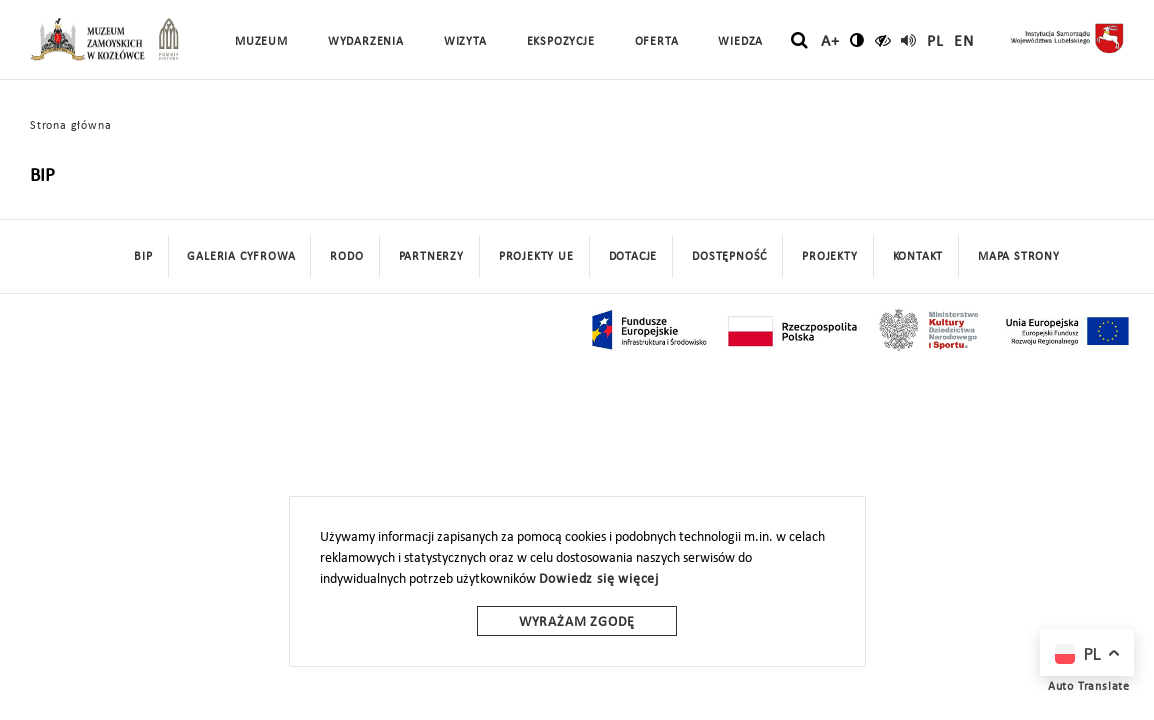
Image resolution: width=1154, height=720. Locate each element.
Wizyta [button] (465, 42)
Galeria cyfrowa (241, 257)
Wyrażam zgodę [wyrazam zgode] (577, 622)
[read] (909, 40)
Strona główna (70, 126)
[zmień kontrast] (857, 40)
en (964, 42)
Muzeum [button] (261, 42)
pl (935, 42)
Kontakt (918, 257)
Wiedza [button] (740, 42)
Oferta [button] (657, 42)
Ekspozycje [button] (561, 42)
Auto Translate (1089, 687)
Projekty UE (536, 257)
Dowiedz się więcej (599, 579)
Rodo (346, 257)
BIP (143, 257)
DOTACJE (633, 257)
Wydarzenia (366, 42)
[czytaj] (883, 40)
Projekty (829, 257)
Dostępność (729, 257)
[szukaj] (799, 41)
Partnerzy (431, 257)
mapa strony (1019, 257)
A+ (830, 42)
